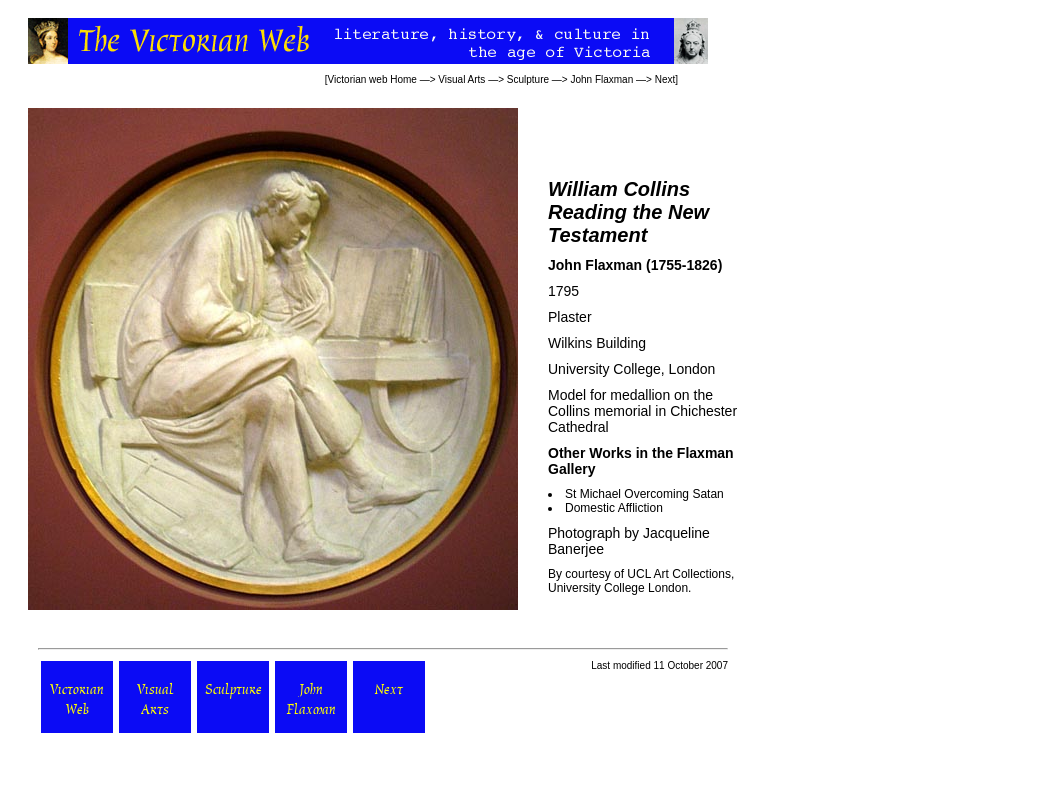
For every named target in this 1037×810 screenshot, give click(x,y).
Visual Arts (461, 79)
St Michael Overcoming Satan (644, 494)
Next (665, 79)
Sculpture (528, 79)
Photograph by (595, 533)
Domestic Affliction (614, 508)
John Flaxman (601, 79)
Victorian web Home (372, 79)
